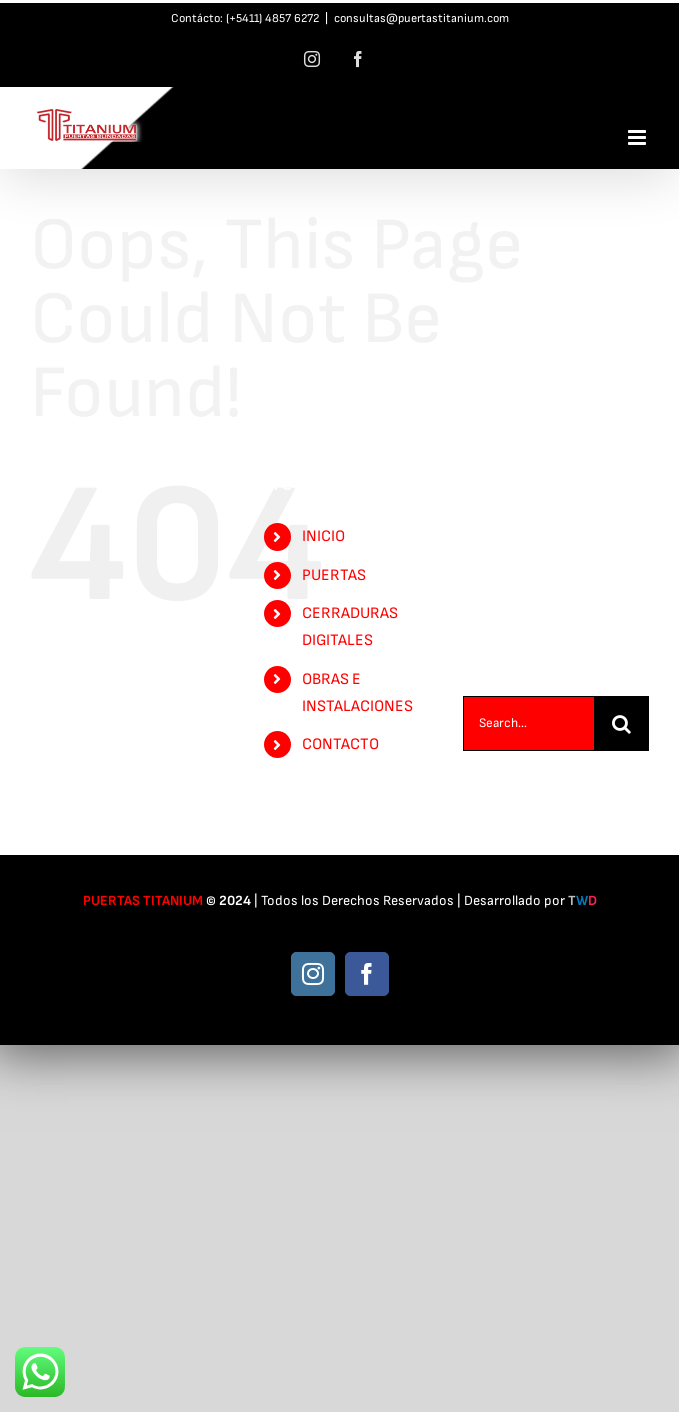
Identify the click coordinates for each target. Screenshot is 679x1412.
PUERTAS (334, 575)
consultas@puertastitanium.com (421, 18)
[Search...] (528, 723)
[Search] (621, 723)
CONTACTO (340, 744)
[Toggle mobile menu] (638, 137)
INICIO (323, 536)
